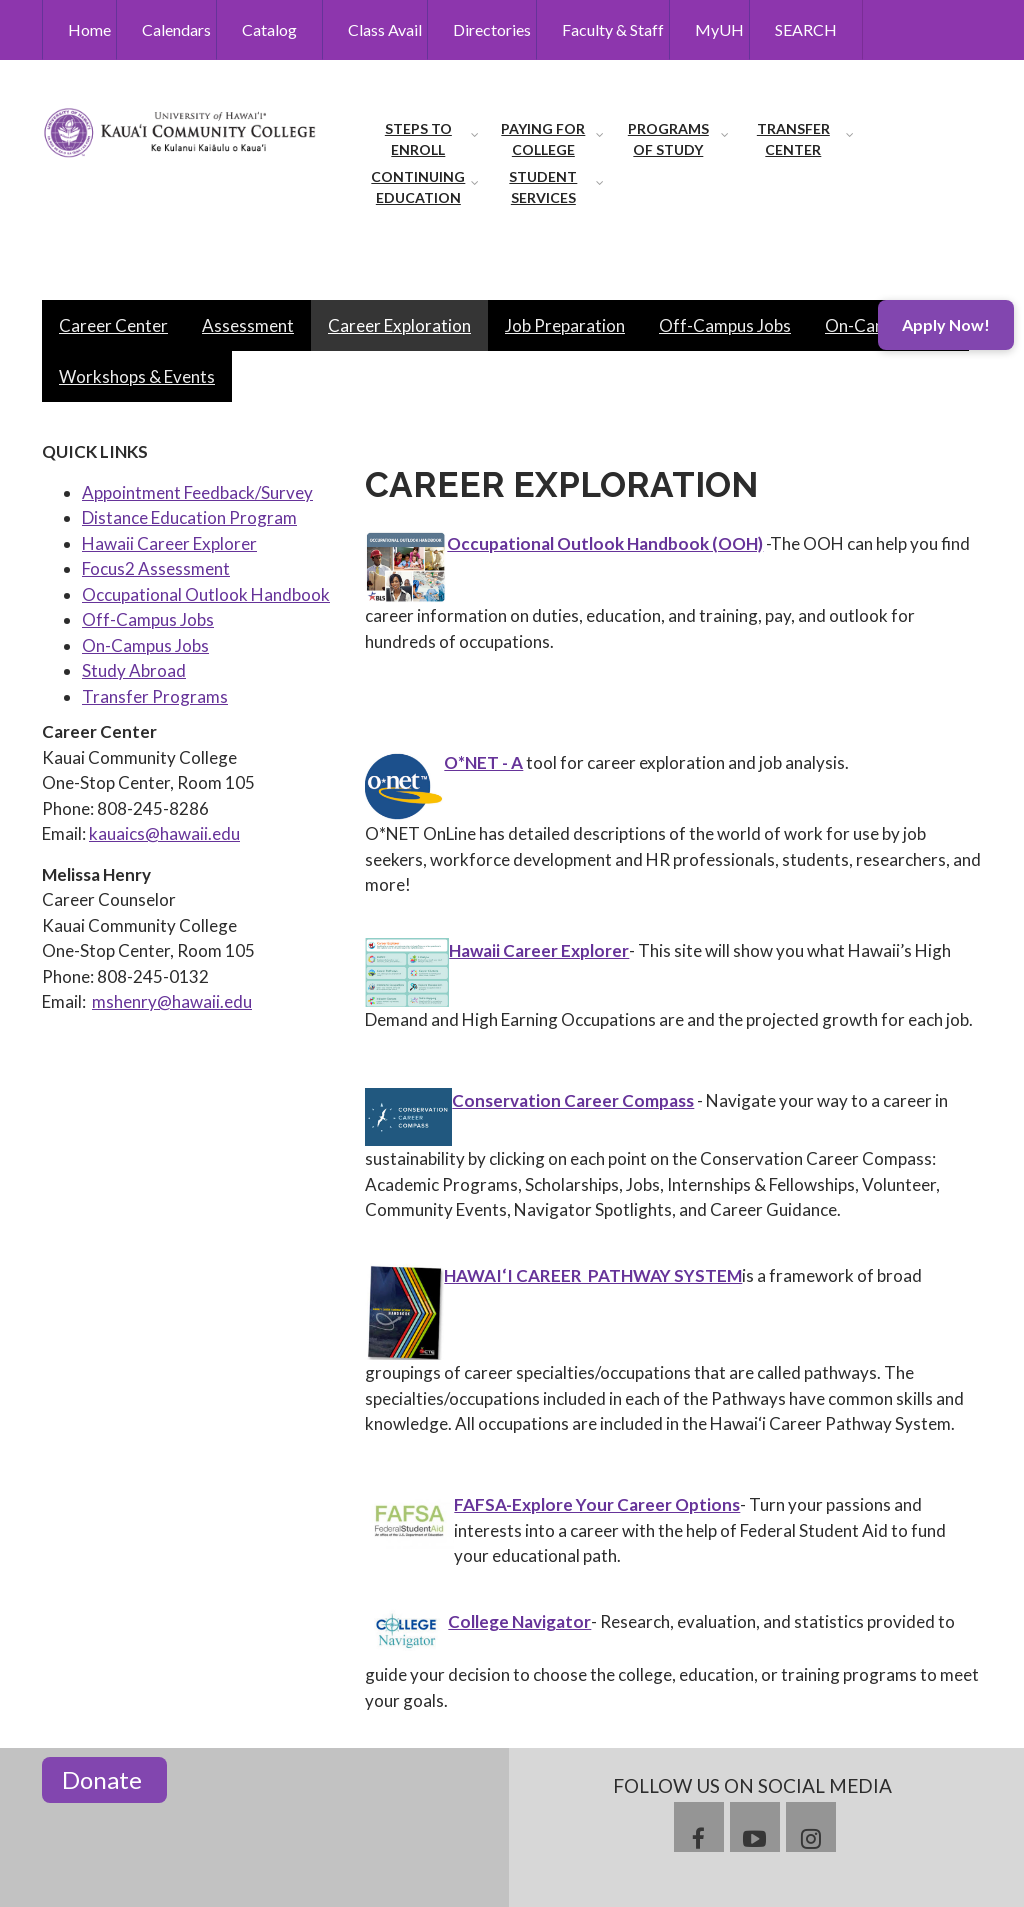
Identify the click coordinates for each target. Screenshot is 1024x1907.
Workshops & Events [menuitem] (137, 376)
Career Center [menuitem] (113, 325)
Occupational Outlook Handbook (206, 594)
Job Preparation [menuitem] (565, 325)
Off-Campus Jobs (148, 619)
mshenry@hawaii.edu (172, 1001)
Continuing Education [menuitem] (418, 187)
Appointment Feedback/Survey (197, 492)
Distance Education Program (189, 517)
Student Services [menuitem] (543, 187)
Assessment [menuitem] (248, 325)
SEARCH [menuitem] (806, 29)
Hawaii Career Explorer (169, 543)
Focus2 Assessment (156, 568)
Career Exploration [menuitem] (399, 325)
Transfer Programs (155, 696)
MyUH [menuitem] (719, 29)
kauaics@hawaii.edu (164, 833)
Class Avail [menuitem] (385, 29)
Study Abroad (134, 670)
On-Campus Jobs (145, 645)
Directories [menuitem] (492, 29)
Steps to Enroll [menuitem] (418, 139)
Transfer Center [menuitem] (793, 139)
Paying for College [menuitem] (543, 139)
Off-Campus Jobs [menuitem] (725, 325)
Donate (104, 1779)
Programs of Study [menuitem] (668, 139)
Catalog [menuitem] (269, 29)
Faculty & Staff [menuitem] (613, 29)
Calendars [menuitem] (176, 29)
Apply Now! (946, 324)
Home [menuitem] (89, 29)
